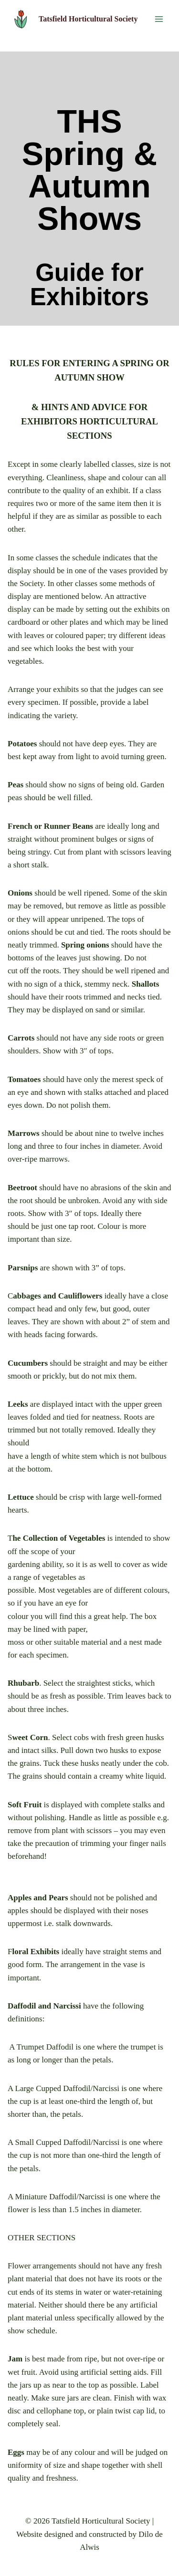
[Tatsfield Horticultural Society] (74, 19)
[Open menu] (159, 18)
